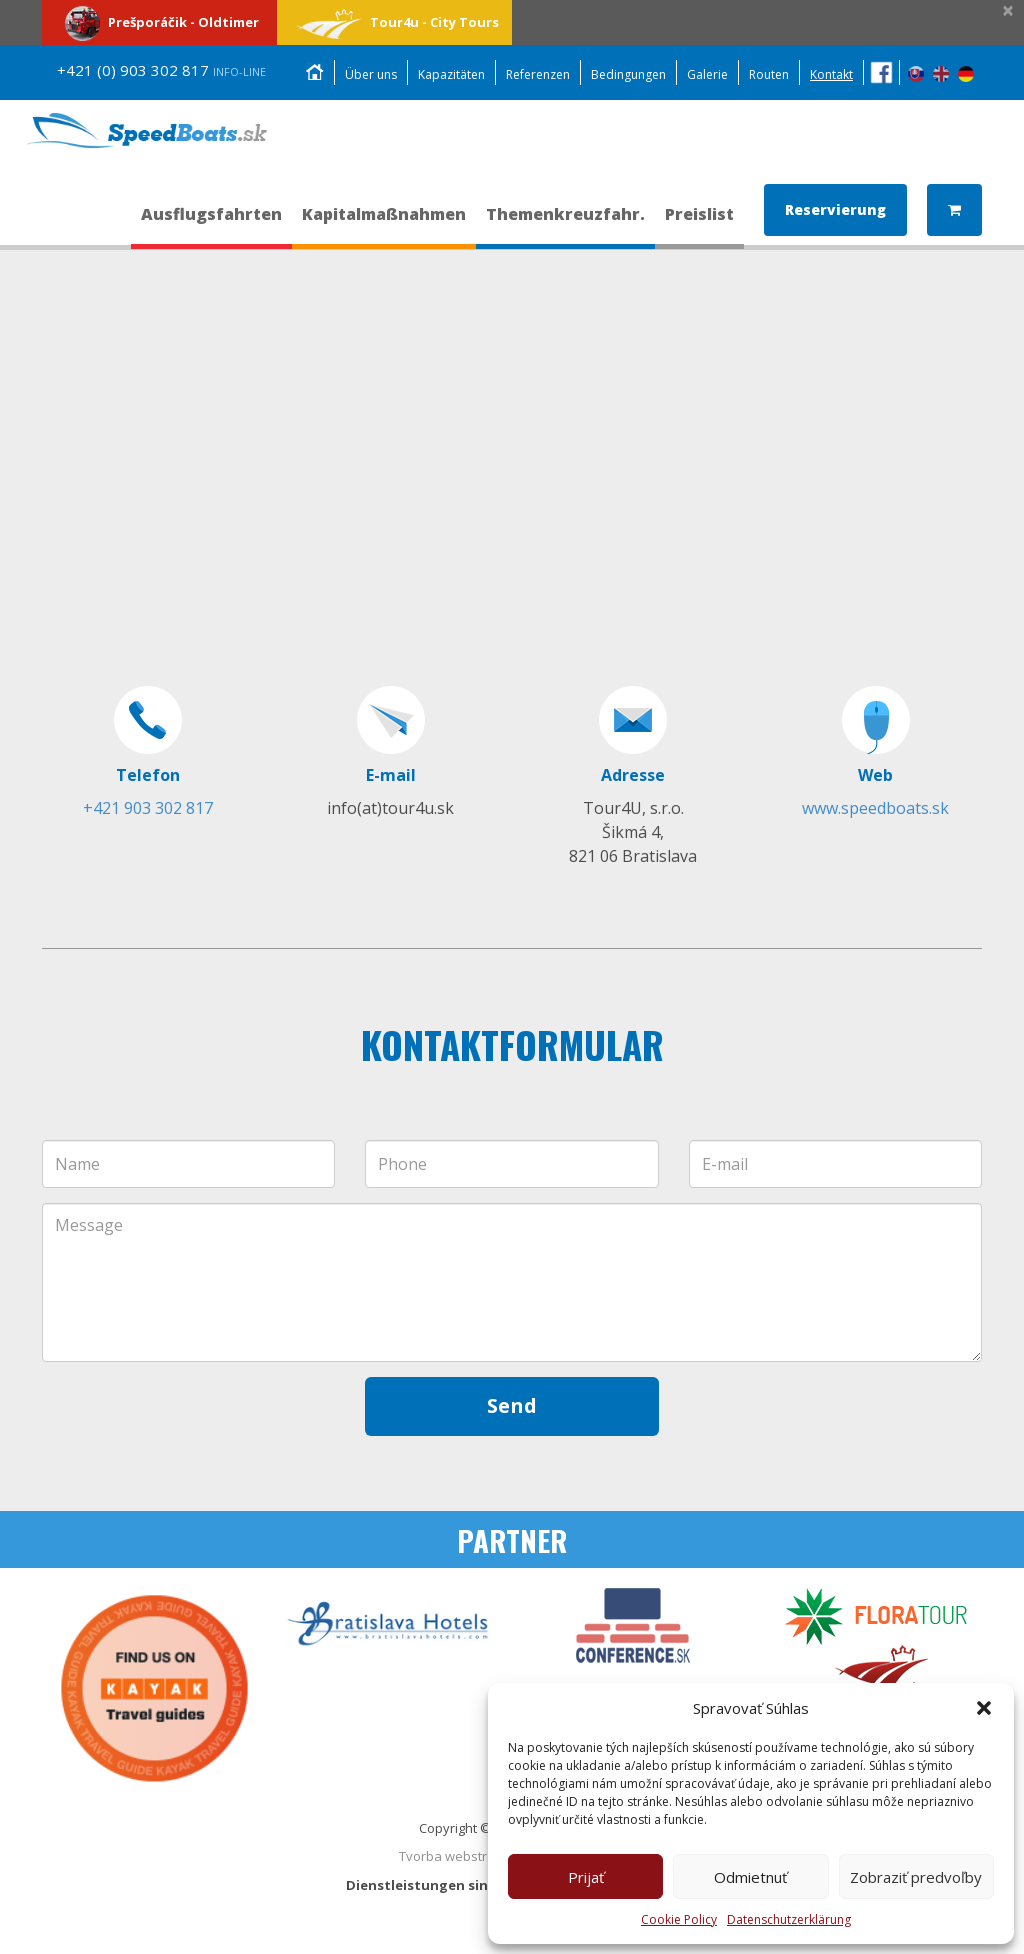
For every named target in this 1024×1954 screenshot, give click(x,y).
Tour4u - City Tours (395, 22)
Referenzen (538, 74)
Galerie (707, 74)
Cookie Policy (679, 1919)
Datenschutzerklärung (789, 1919)
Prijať (586, 1877)
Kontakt (831, 74)
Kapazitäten (451, 74)
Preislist (699, 222)
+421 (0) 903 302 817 (161, 70)
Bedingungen (628, 74)
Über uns (371, 74)
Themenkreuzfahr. (565, 222)
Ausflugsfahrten (211, 222)
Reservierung (835, 208)
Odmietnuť (750, 1877)
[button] (984, 1708)
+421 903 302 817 (148, 808)
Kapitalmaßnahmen (384, 222)
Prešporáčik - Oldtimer (159, 22)
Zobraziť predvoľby (916, 1877)
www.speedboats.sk (875, 808)
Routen (769, 74)
